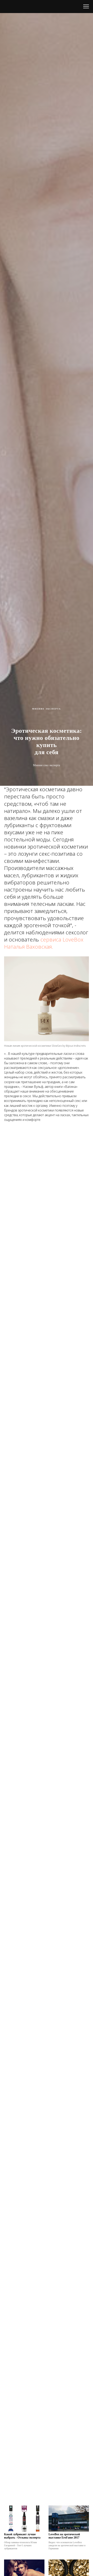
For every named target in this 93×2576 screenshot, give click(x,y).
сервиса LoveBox (61, 939)
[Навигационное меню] (86, 6)
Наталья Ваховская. (28, 946)
